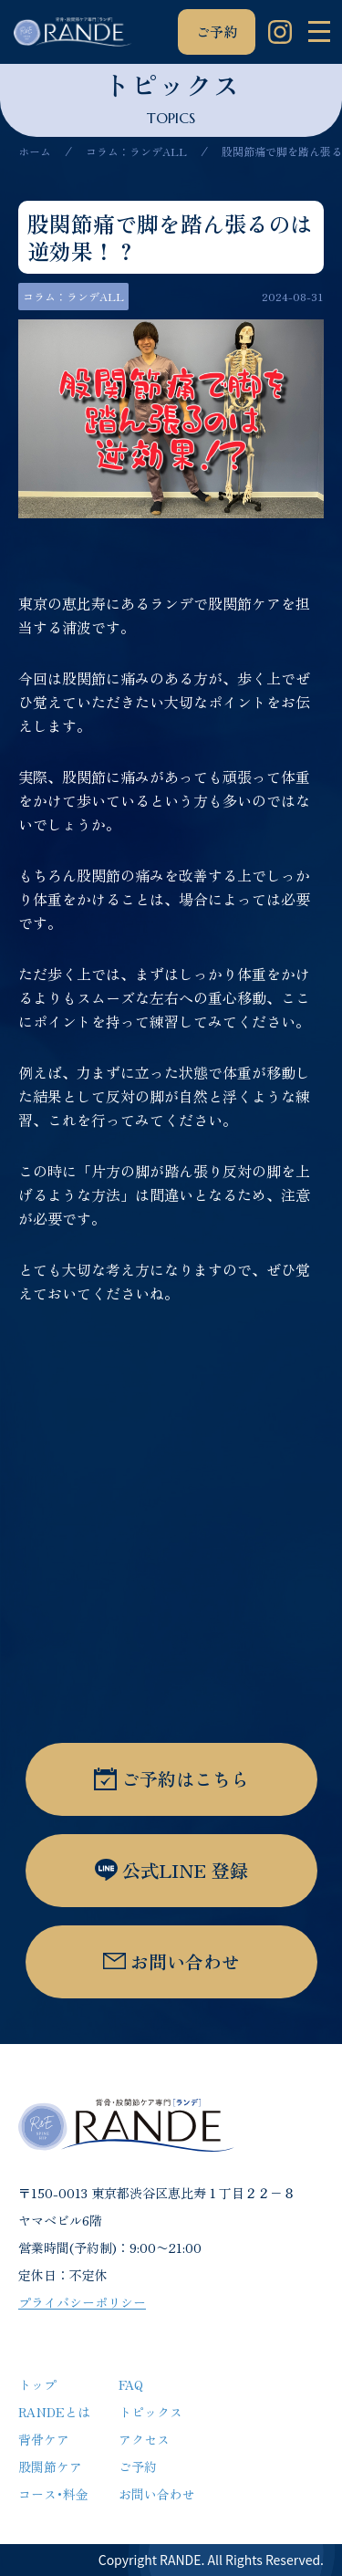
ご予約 (216, 31)
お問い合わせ (157, 2494)
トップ (37, 2384)
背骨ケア (43, 2439)
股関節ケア (50, 2466)
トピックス (150, 2412)
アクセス (144, 2439)
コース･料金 (53, 2494)
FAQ (131, 2384)
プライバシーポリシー (82, 2302)
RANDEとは (54, 2412)
